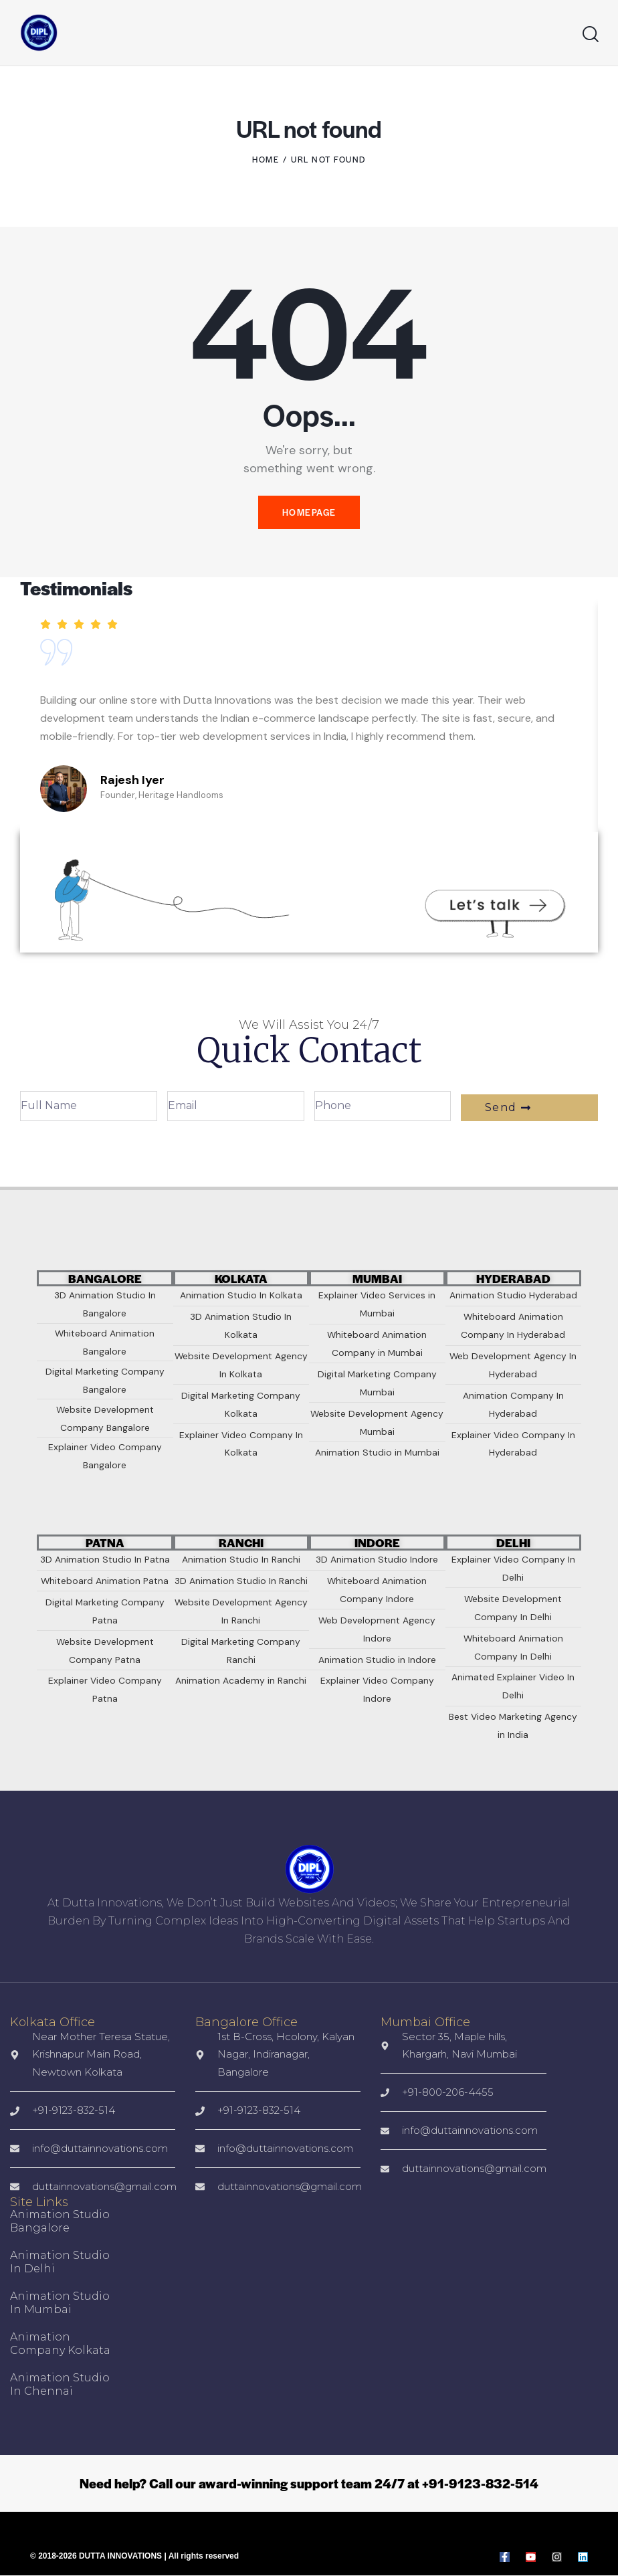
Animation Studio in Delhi (60, 2263)
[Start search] (590, 34)
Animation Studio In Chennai (60, 2385)
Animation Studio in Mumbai (60, 2303)
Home (265, 159)
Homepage (309, 512)
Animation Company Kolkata (60, 2344)
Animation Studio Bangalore (60, 2222)
